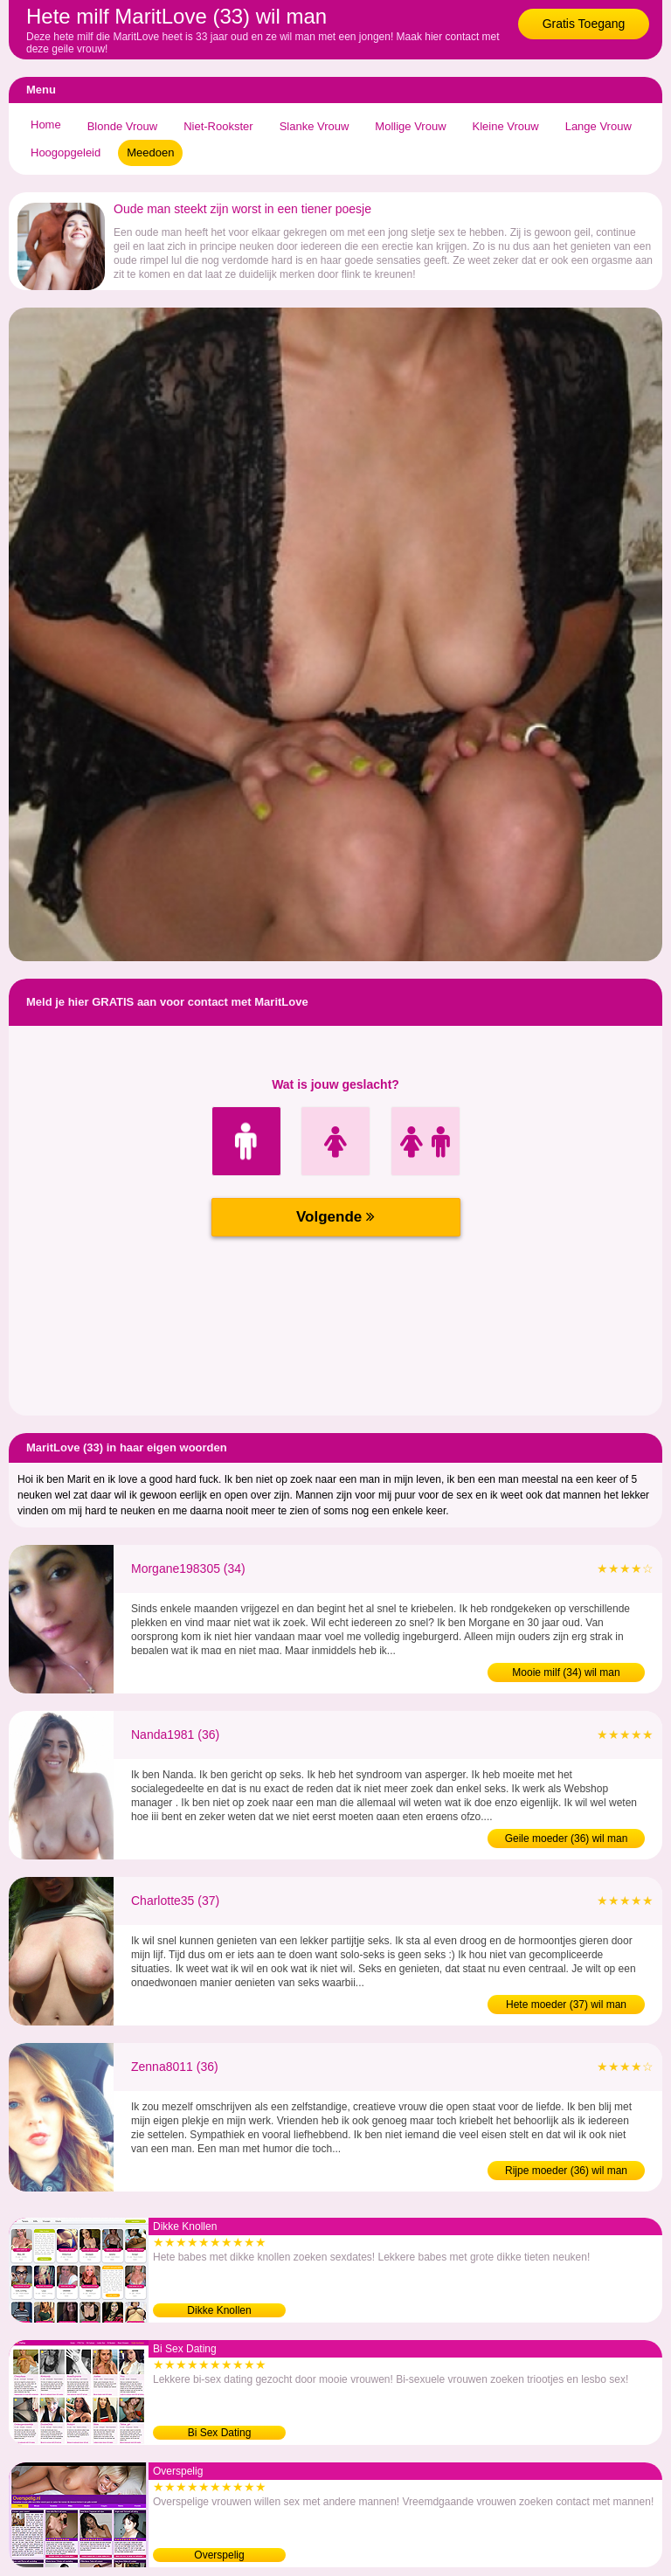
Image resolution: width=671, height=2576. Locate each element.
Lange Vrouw (598, 126)
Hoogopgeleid (65, 152)
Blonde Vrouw (122, 126)
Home (46, 124)
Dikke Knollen (219, 2310)
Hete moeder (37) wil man (566, 2004)
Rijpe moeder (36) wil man (566, 2170)
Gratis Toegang (584, 24)
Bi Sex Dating (220, 2433)
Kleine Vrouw (506, 126)
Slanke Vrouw (314, 126)
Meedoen (150, 152)
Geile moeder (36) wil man (566, 1838)
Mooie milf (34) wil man (565, 1672)
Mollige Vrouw (410, 126)
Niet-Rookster (217, 126)
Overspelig (219, 2555)
